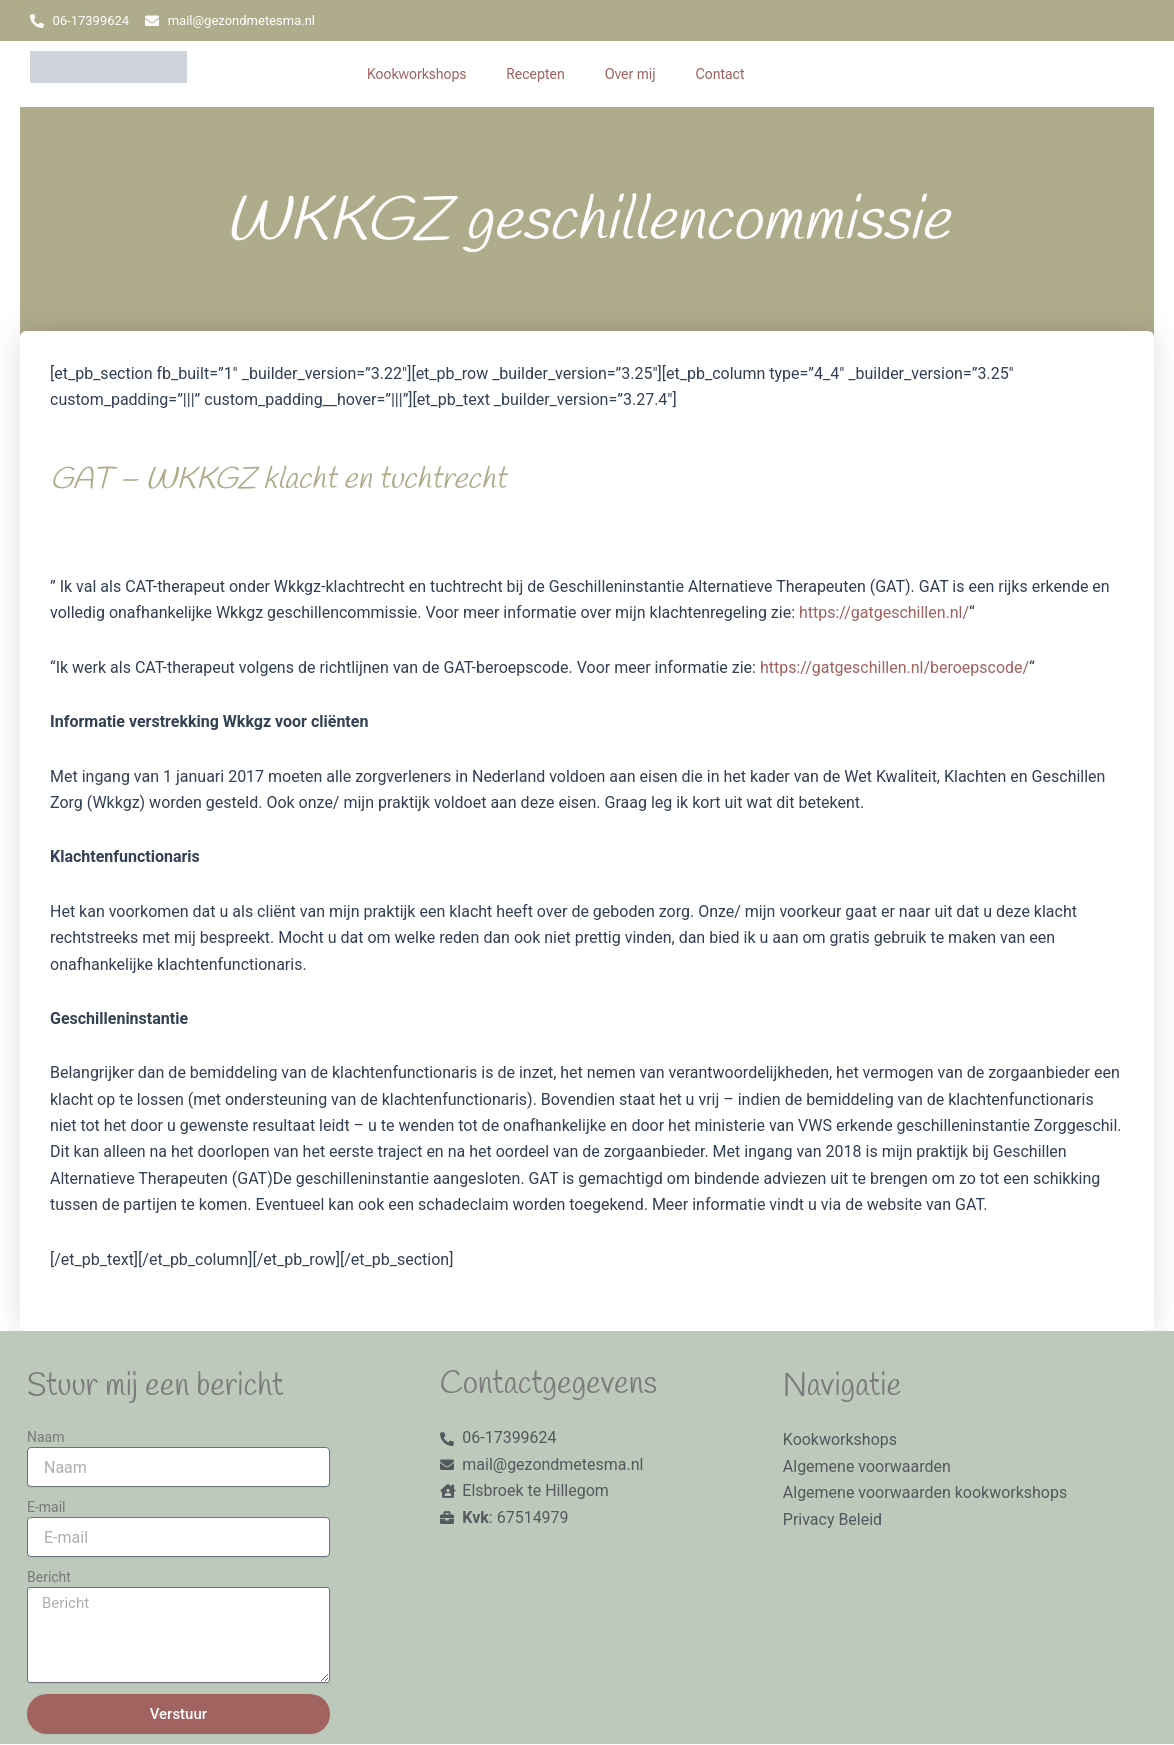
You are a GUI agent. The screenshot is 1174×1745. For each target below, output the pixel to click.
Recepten (535, 74)
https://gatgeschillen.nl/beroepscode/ (894, 667)
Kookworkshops (416, 74)
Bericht (49, 1577)
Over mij (630, 74)
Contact (720, 74)
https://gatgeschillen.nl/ (884, 612)
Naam (46, 1437)
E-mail (46, 1507)
